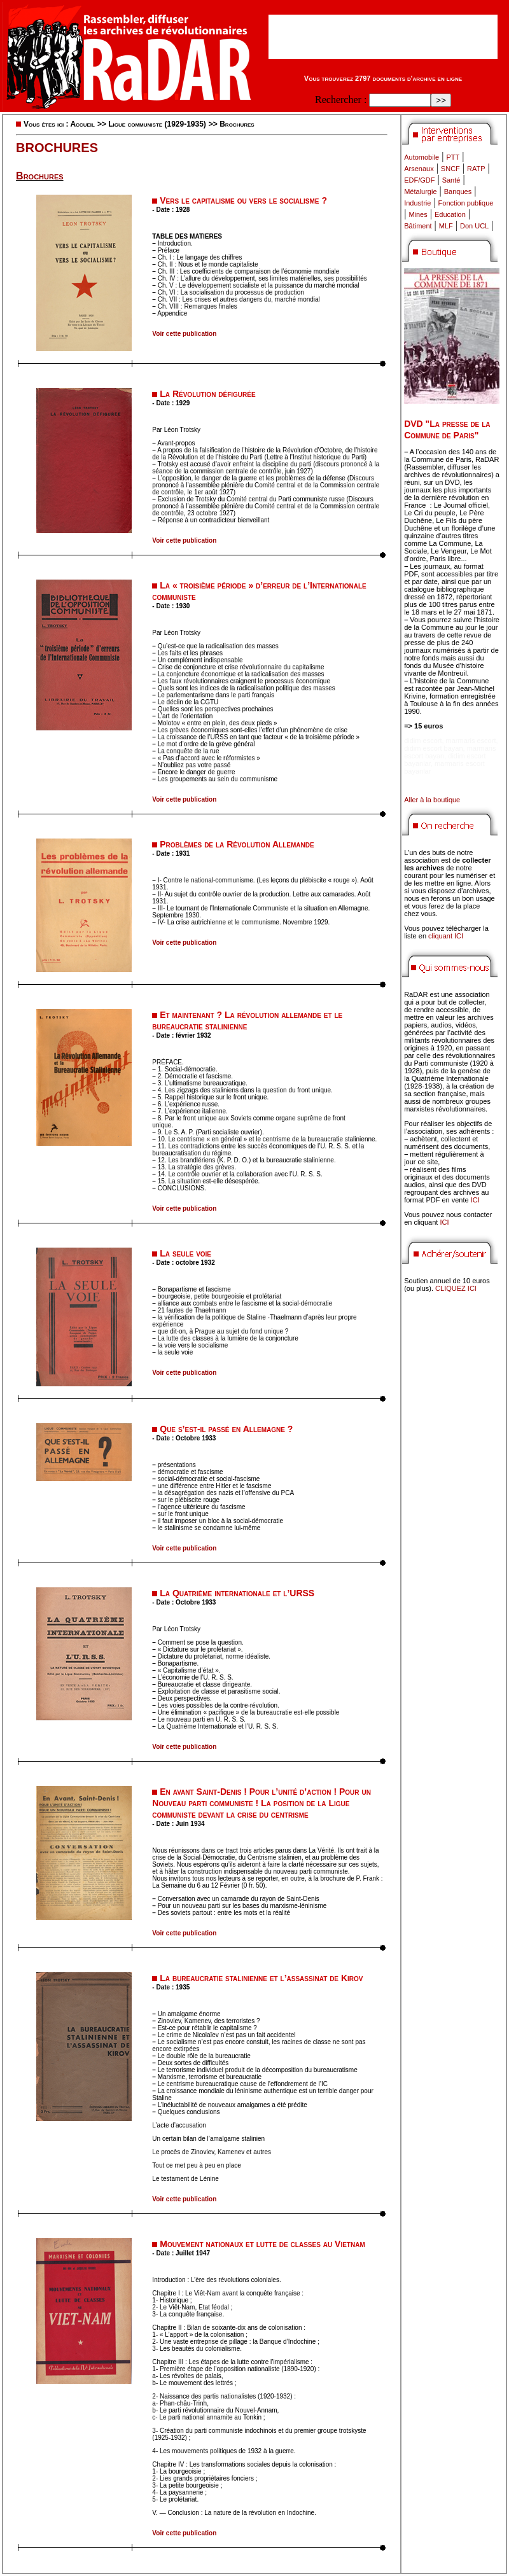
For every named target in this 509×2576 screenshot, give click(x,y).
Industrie (417, 203)
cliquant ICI (445, 936)
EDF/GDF (419, 180)
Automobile (421, 157)
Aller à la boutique (432, 800)
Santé (451, 180)
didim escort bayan (433, 748)
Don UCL (474, 226)
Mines (417, 214)
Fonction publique (466, 203)
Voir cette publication (184, 333)
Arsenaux (418, 168)
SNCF (450, 168)
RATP (476, 168)
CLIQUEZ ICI (456, 1288)
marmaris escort (471, 740)
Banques (457, 191)
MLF (446, 226)
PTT (452, 157)
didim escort (423, 740)
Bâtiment (417, 226)
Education (450, 214)
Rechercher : (340, 99)
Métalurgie (420, 191)
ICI (475, 1200)
